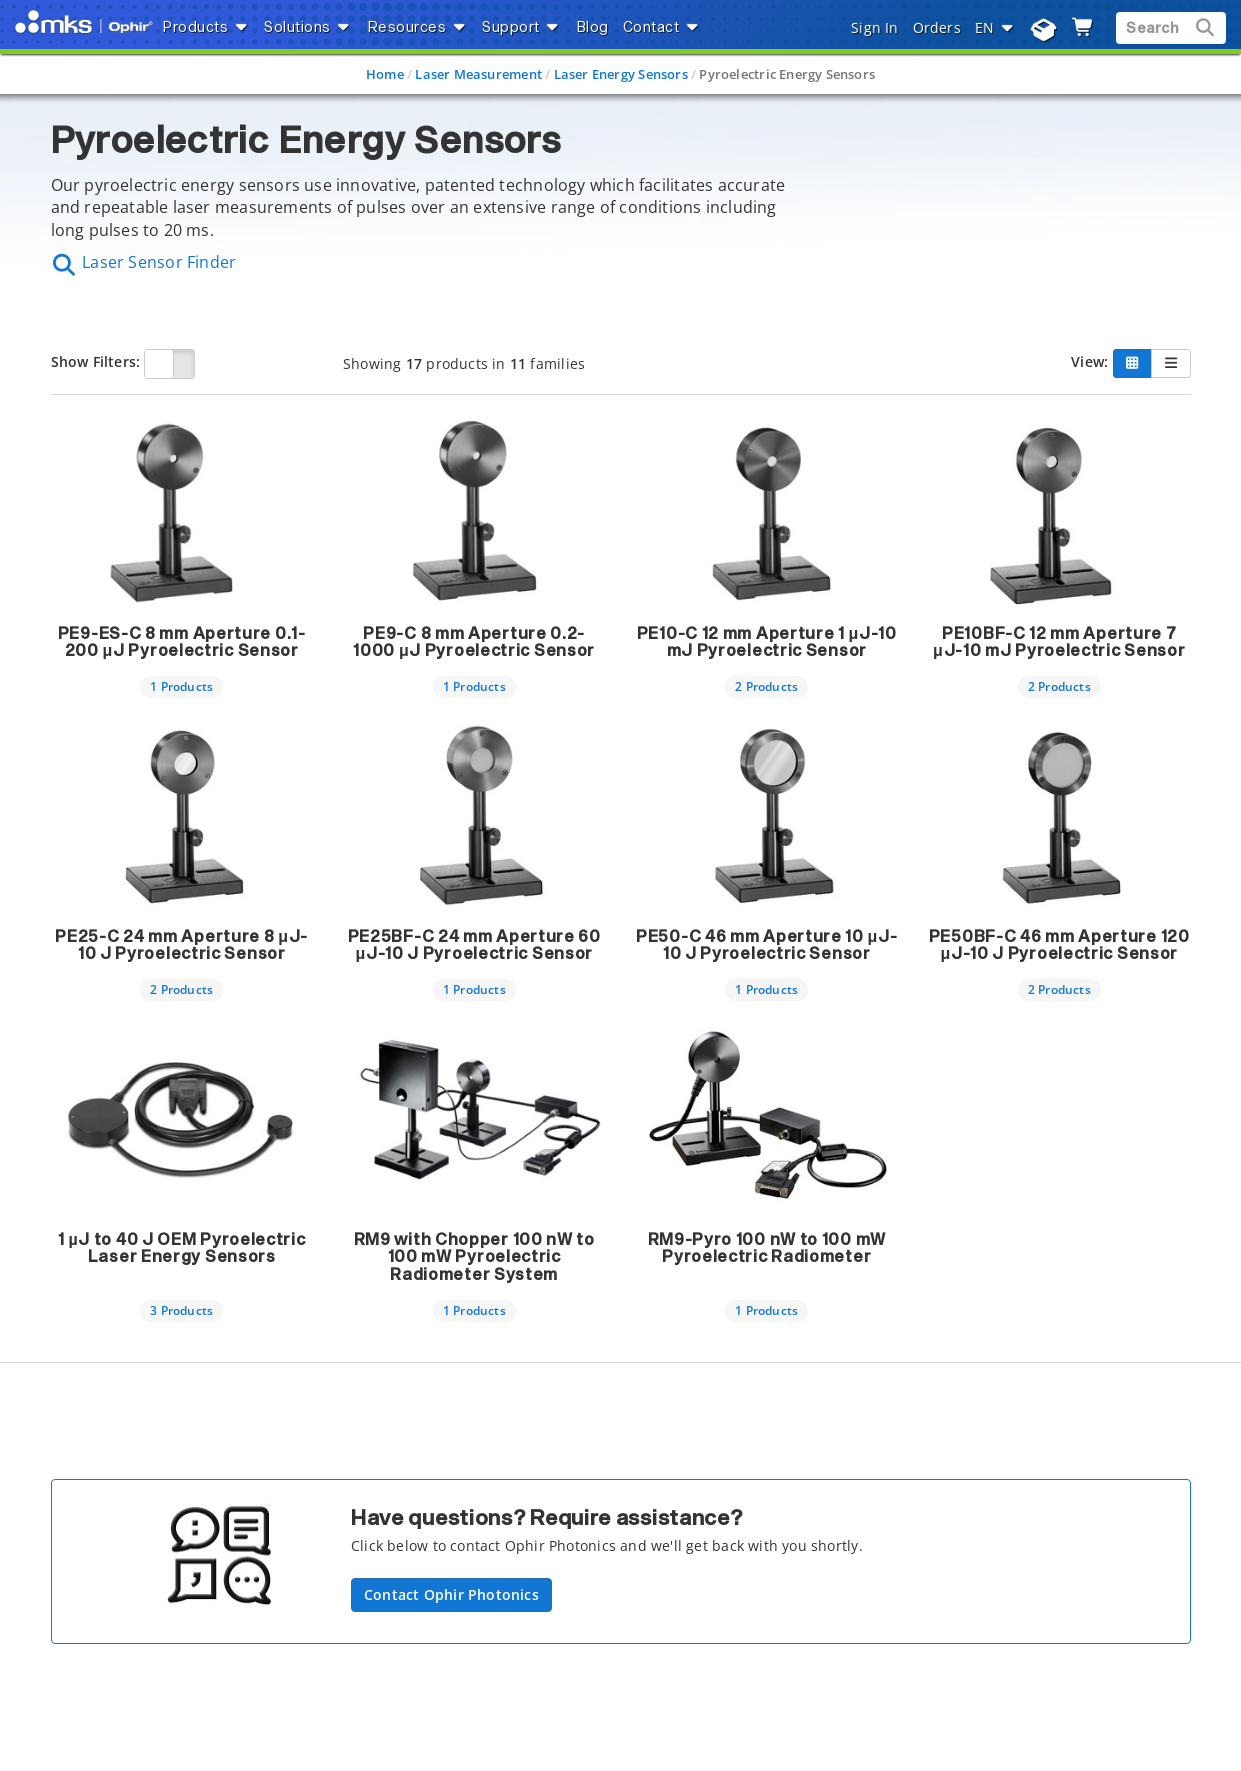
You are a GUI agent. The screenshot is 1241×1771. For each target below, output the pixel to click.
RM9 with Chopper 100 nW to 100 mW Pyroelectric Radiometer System (474, 1257)
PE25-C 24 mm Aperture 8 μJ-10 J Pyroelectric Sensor (181, 946)
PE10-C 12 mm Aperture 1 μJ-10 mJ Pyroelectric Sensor (767, 643)
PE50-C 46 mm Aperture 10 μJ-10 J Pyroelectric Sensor (766, 946)
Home (385, 74)
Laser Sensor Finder (144, 262)
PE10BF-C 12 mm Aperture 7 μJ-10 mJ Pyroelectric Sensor (1059, 643)
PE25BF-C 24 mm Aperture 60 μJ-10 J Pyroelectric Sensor (474, 946)
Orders (937, 27)
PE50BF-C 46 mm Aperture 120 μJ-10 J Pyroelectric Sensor (1059, 946)
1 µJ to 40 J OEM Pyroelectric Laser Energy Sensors (182, 1249)
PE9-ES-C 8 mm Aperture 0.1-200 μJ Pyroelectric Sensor (182, 643)
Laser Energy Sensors (621, 74)
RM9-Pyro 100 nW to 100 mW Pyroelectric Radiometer (767, 1249)
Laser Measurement (478, 74)
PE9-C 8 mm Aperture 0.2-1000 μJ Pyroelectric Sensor (474, 643)
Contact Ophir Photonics (451, 1594)
